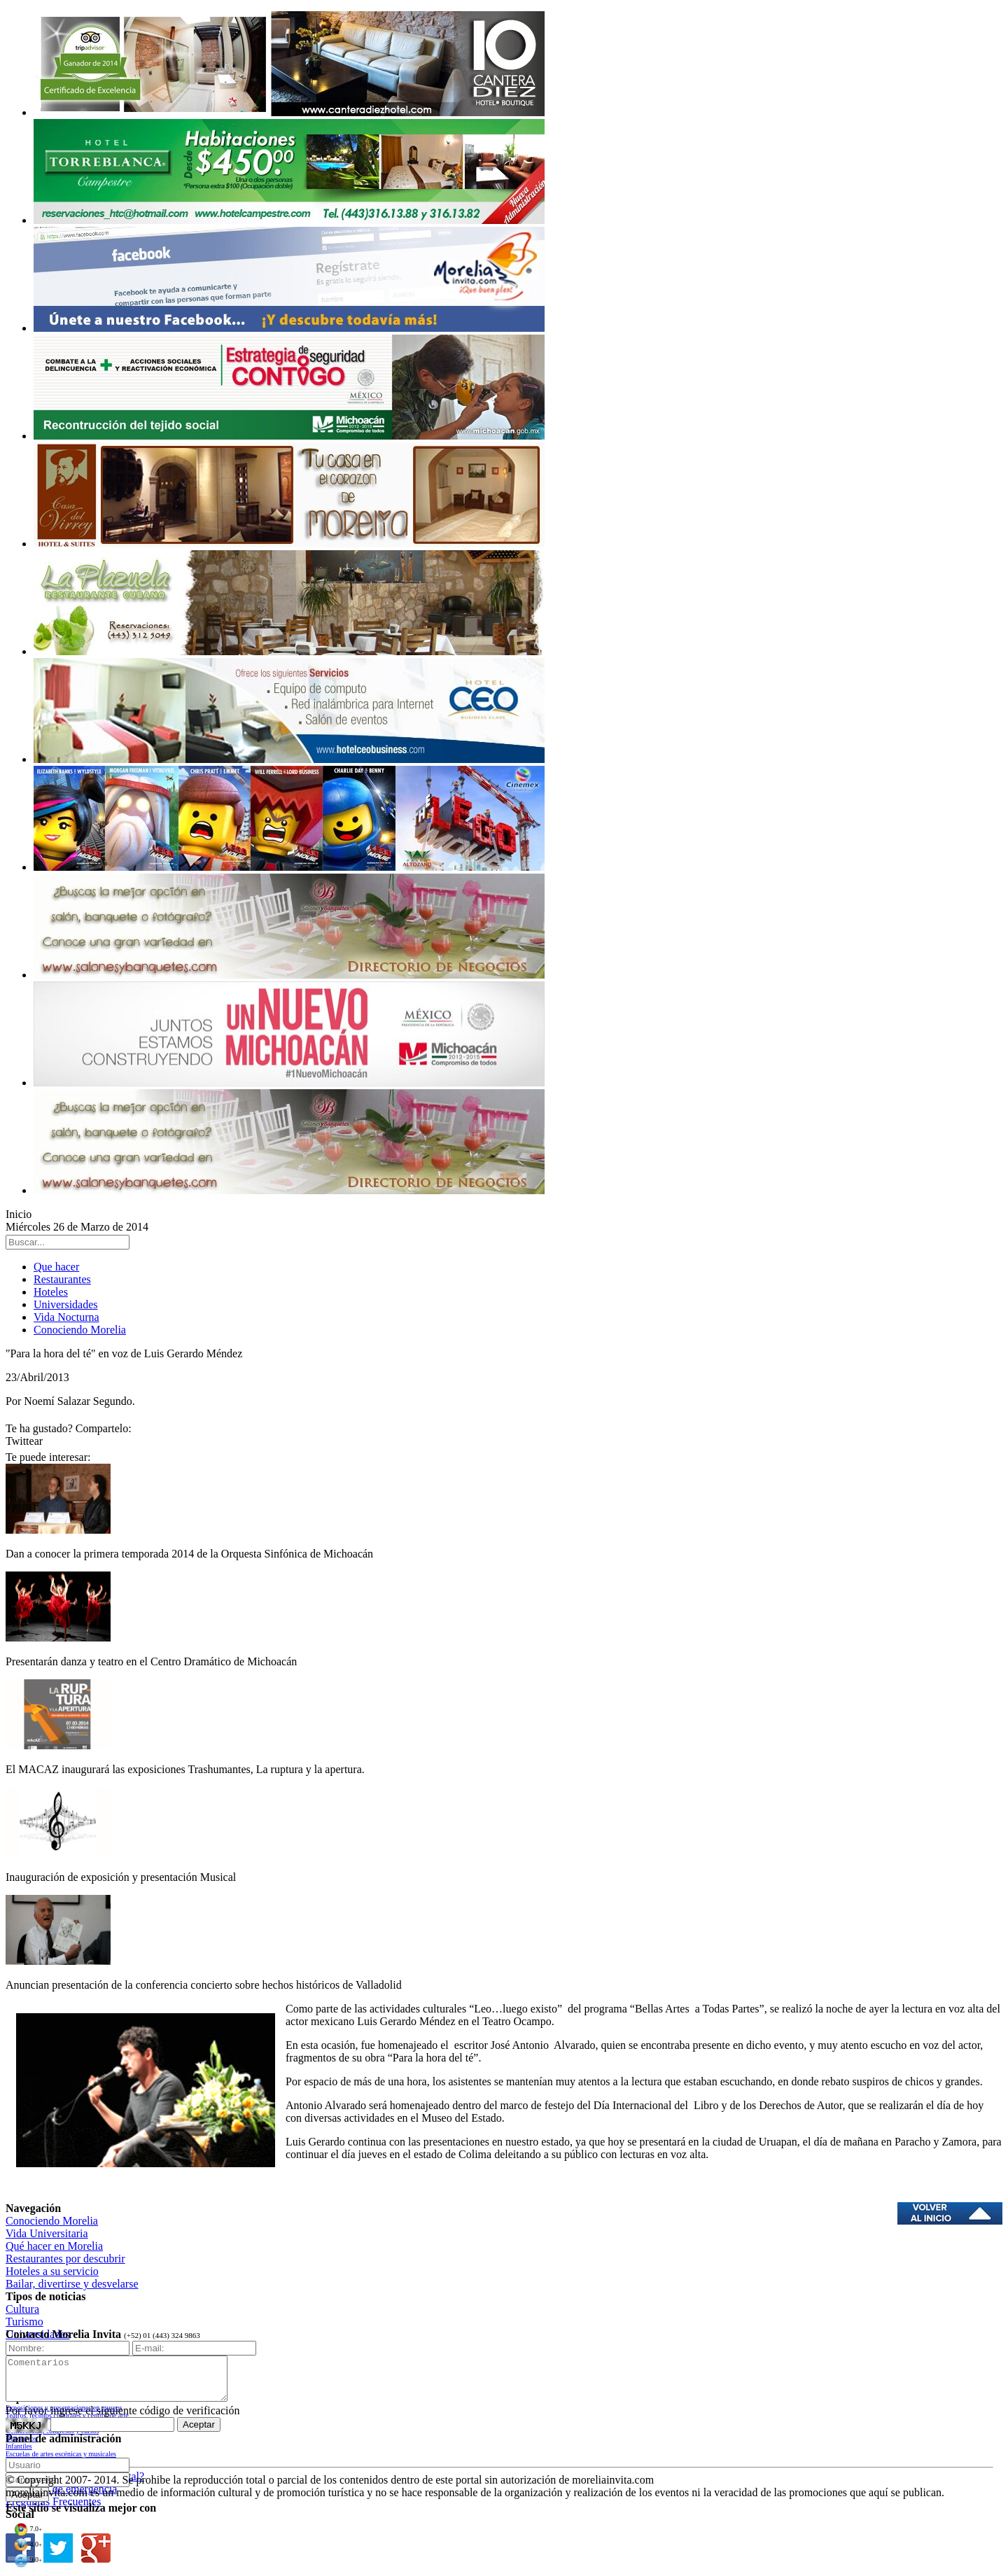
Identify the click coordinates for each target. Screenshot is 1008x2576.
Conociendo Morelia (80, 1330)
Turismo (24, 2322)
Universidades (66, 1304)
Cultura (22, 2309)
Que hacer (56, 1267)
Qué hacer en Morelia (54, 2246)
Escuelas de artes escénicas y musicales (61, 2454)
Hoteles (51, 1292)
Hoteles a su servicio (52, 2271)
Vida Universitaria (47, 2233)
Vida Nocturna (66, 1317)
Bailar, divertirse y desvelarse (72, 2284)
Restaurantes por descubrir (65, 2258)
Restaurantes (62, 1279)
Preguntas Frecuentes (53, 2501)
